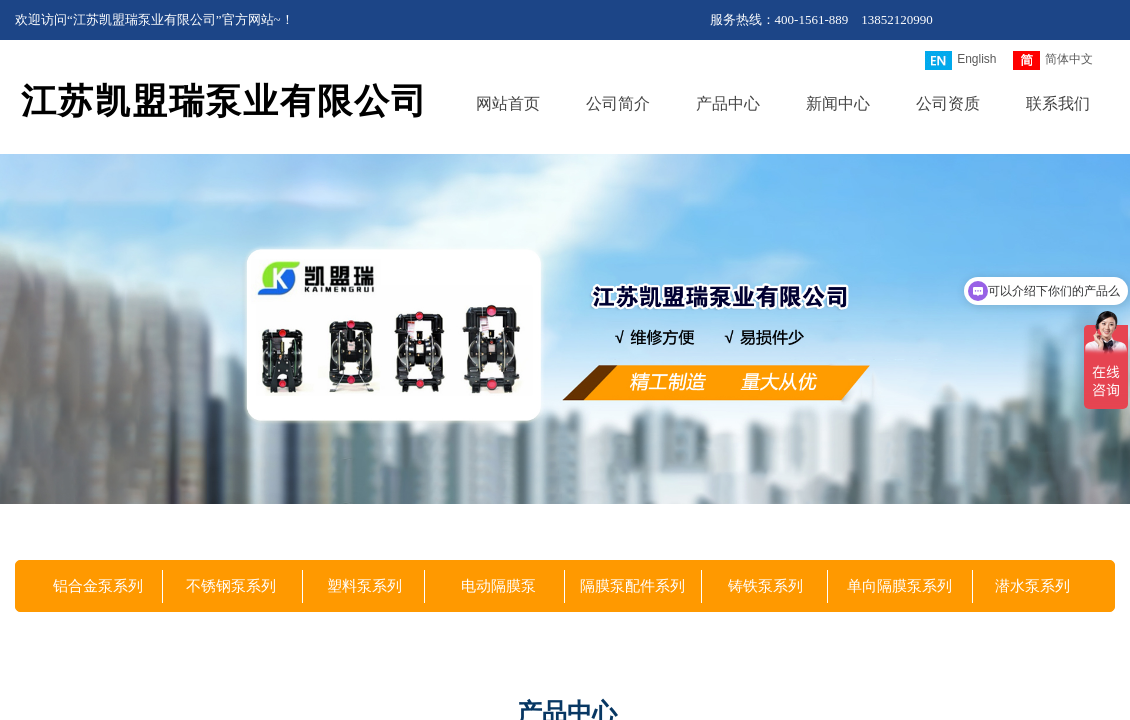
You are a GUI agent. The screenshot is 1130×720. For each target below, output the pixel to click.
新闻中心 (838, 103)
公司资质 (948, 103)
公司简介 (618, 103)
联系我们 (1058, 103)
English (960, 60)
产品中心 (728, 103)
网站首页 (508, 103)
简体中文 (1053, 60)
